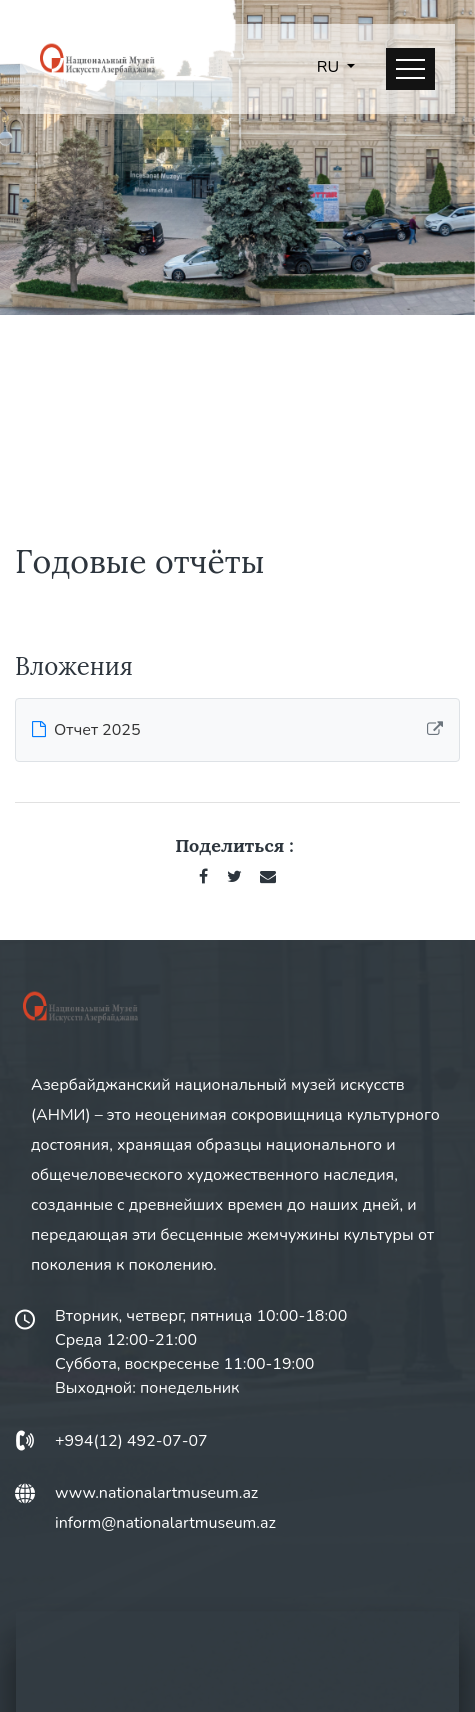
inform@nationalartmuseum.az (165, 1523)
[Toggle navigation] (410, 69)
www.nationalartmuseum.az (156, 1493)
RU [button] (330, 67)
